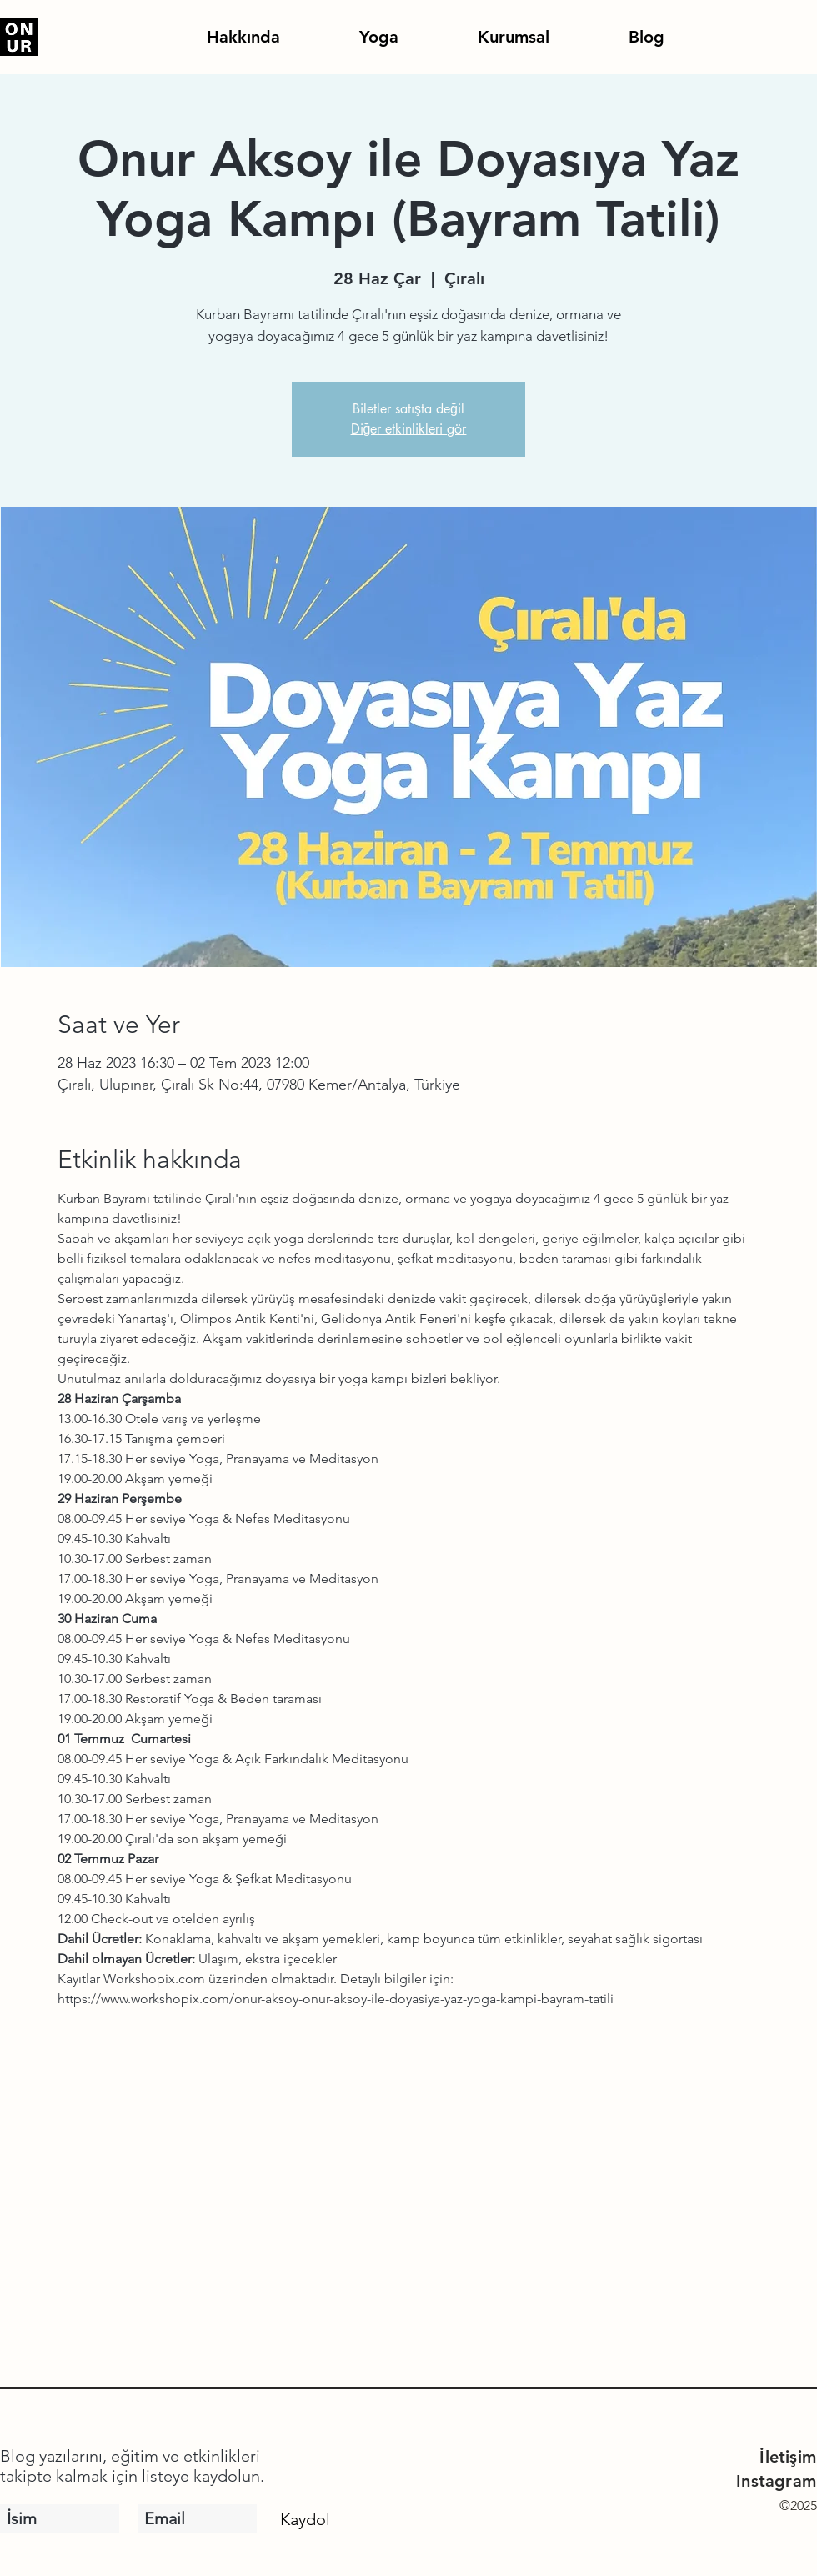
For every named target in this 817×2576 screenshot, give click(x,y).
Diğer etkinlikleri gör (409, 429)
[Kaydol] (304, 2518)
